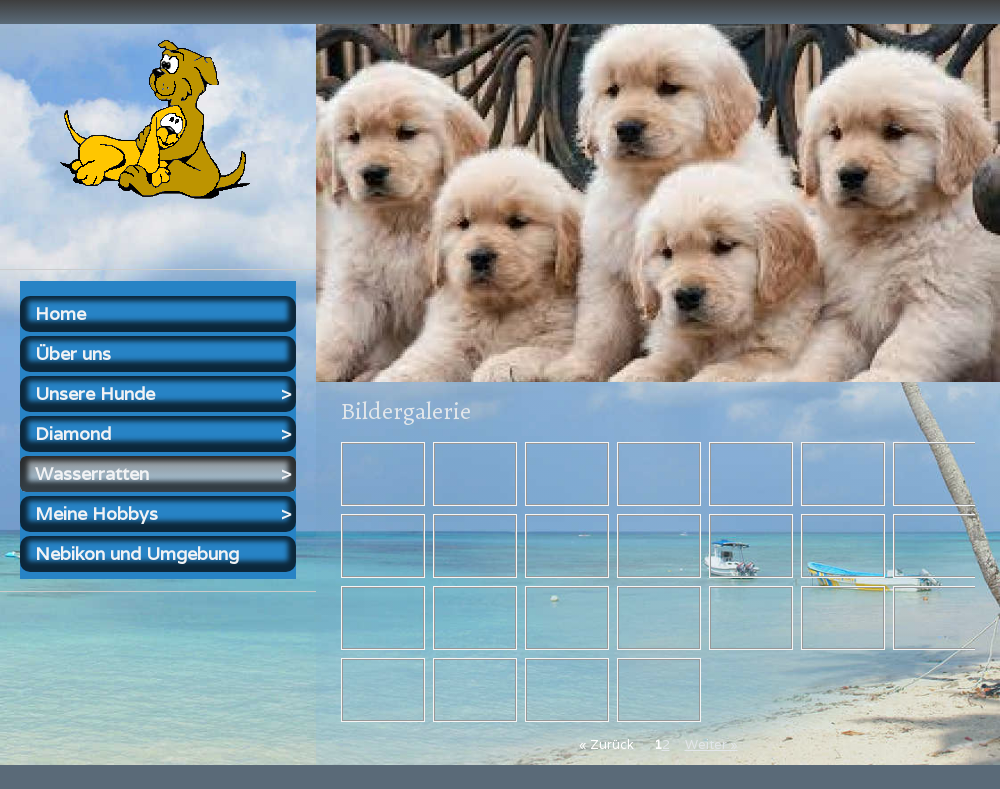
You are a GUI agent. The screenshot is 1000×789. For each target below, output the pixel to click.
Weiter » (711, 744)
